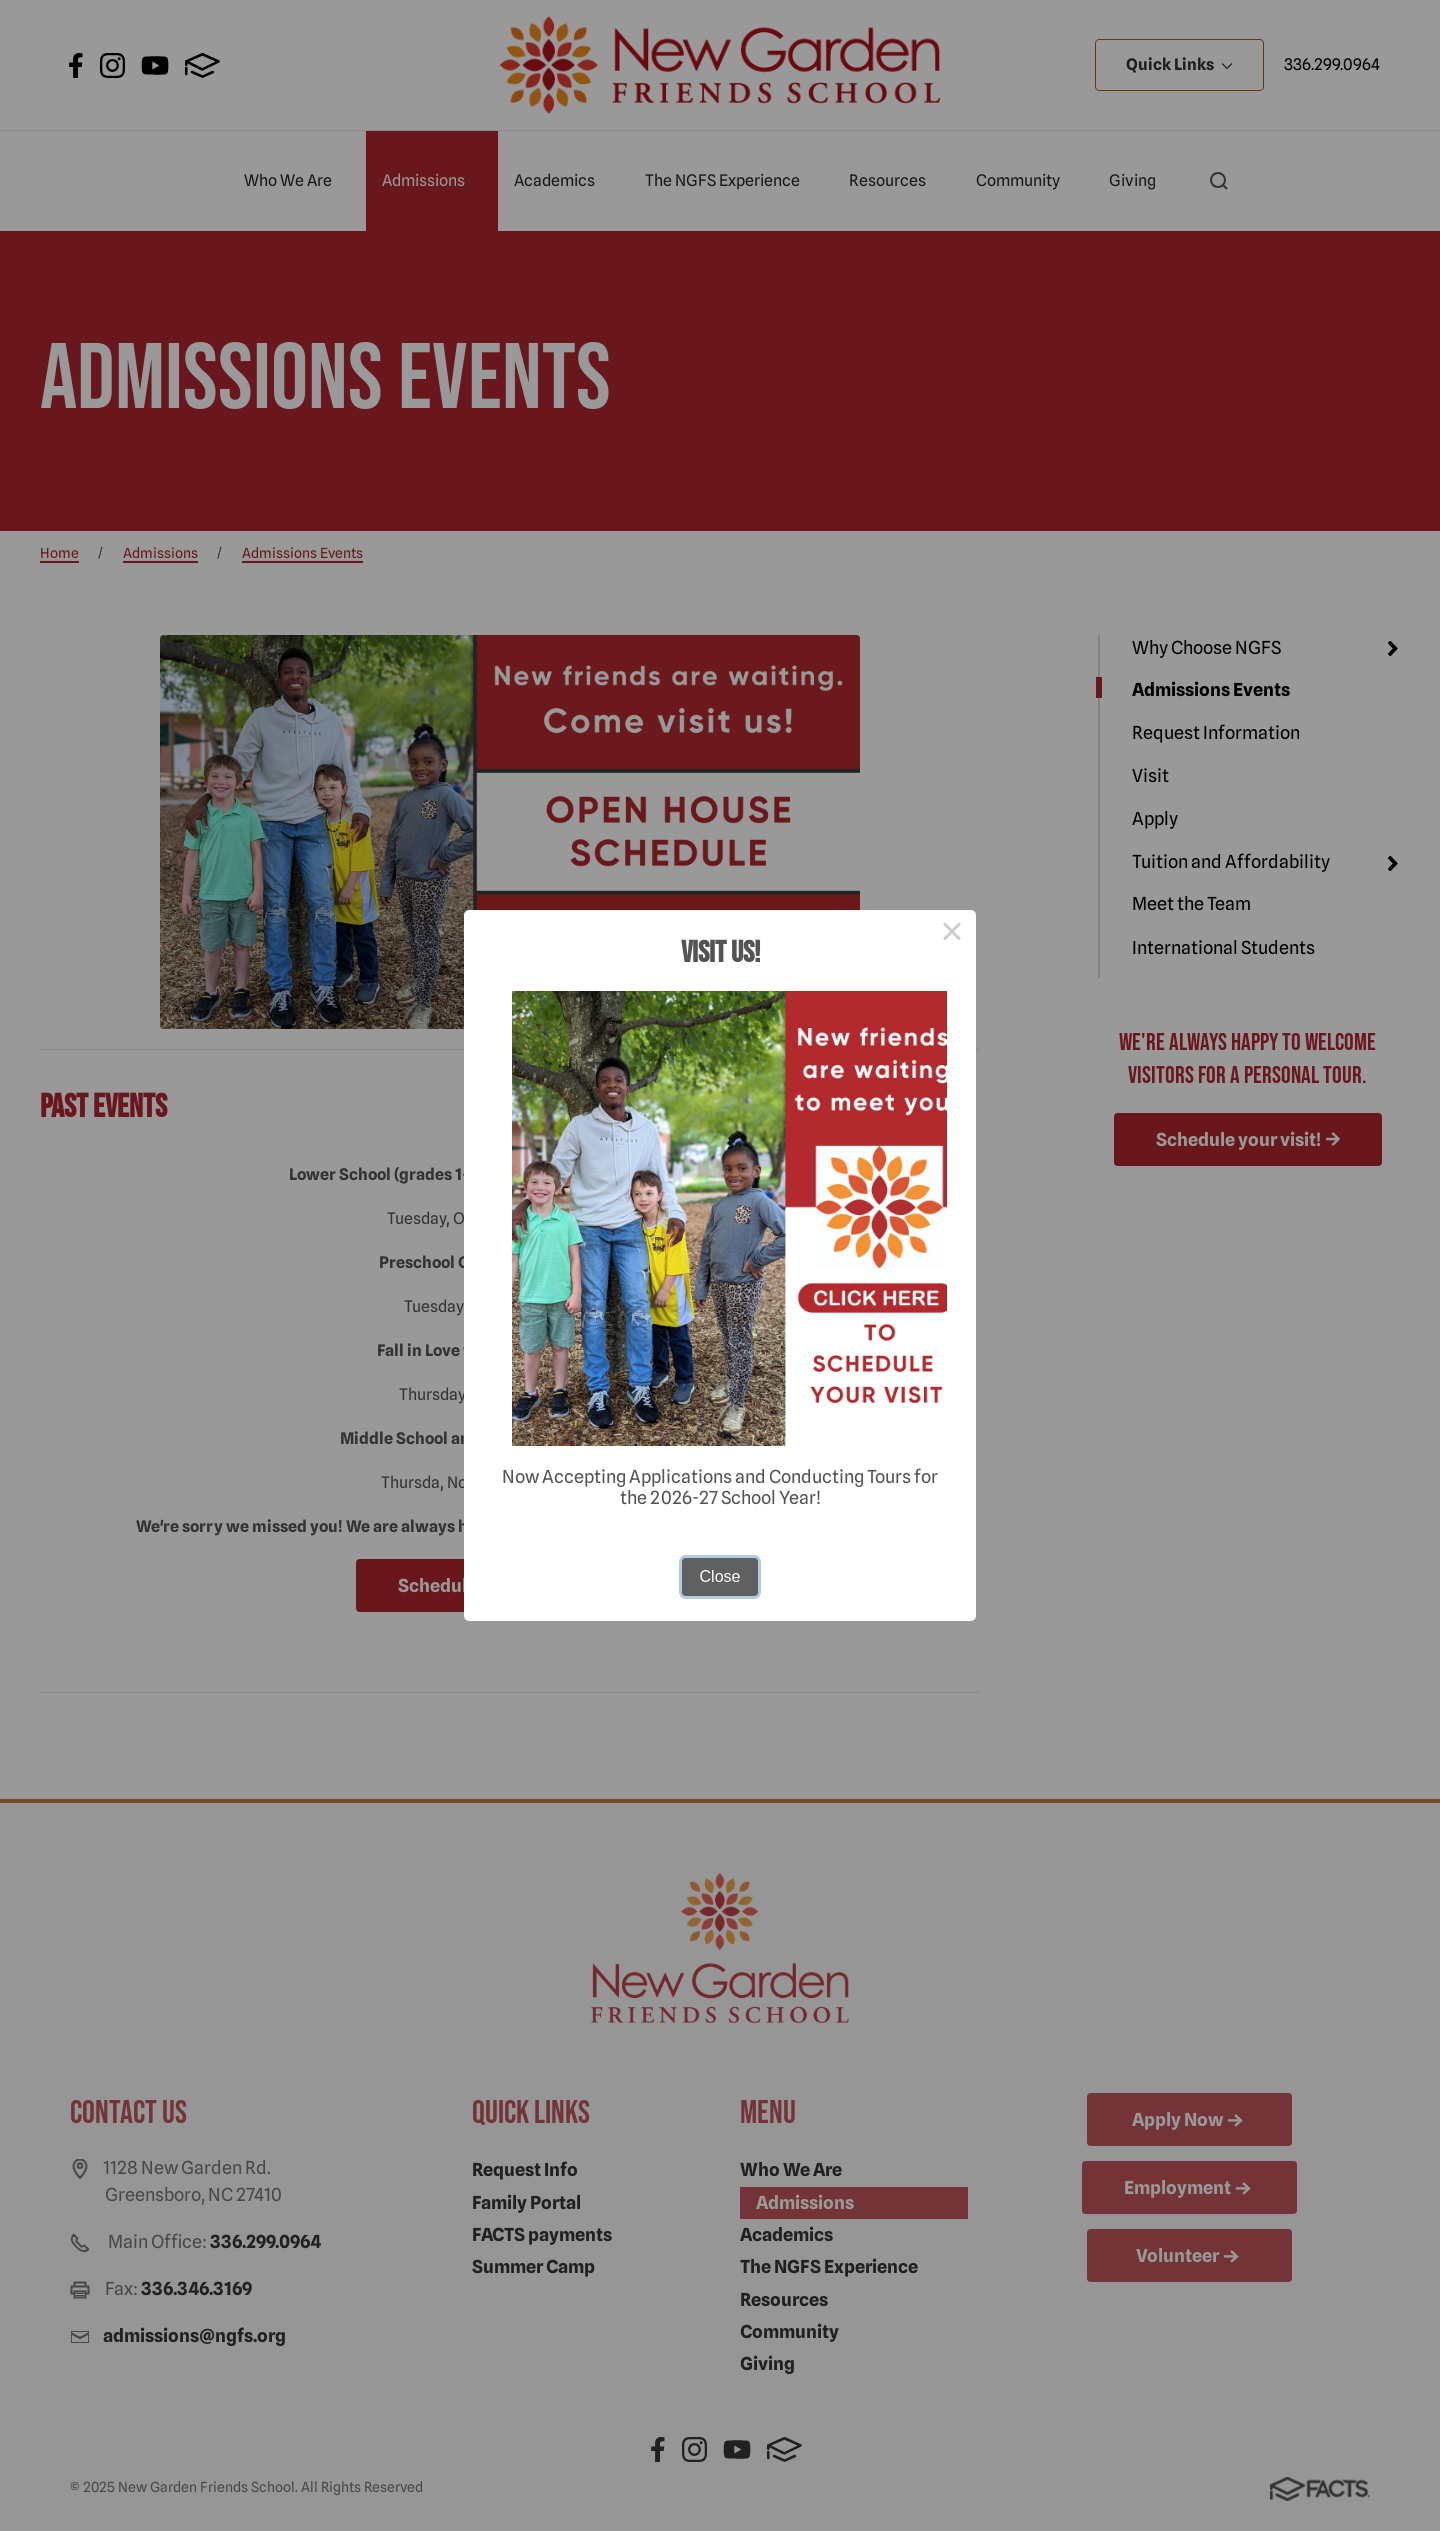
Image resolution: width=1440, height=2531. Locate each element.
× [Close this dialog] (952, 934)
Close (720, 1576)
